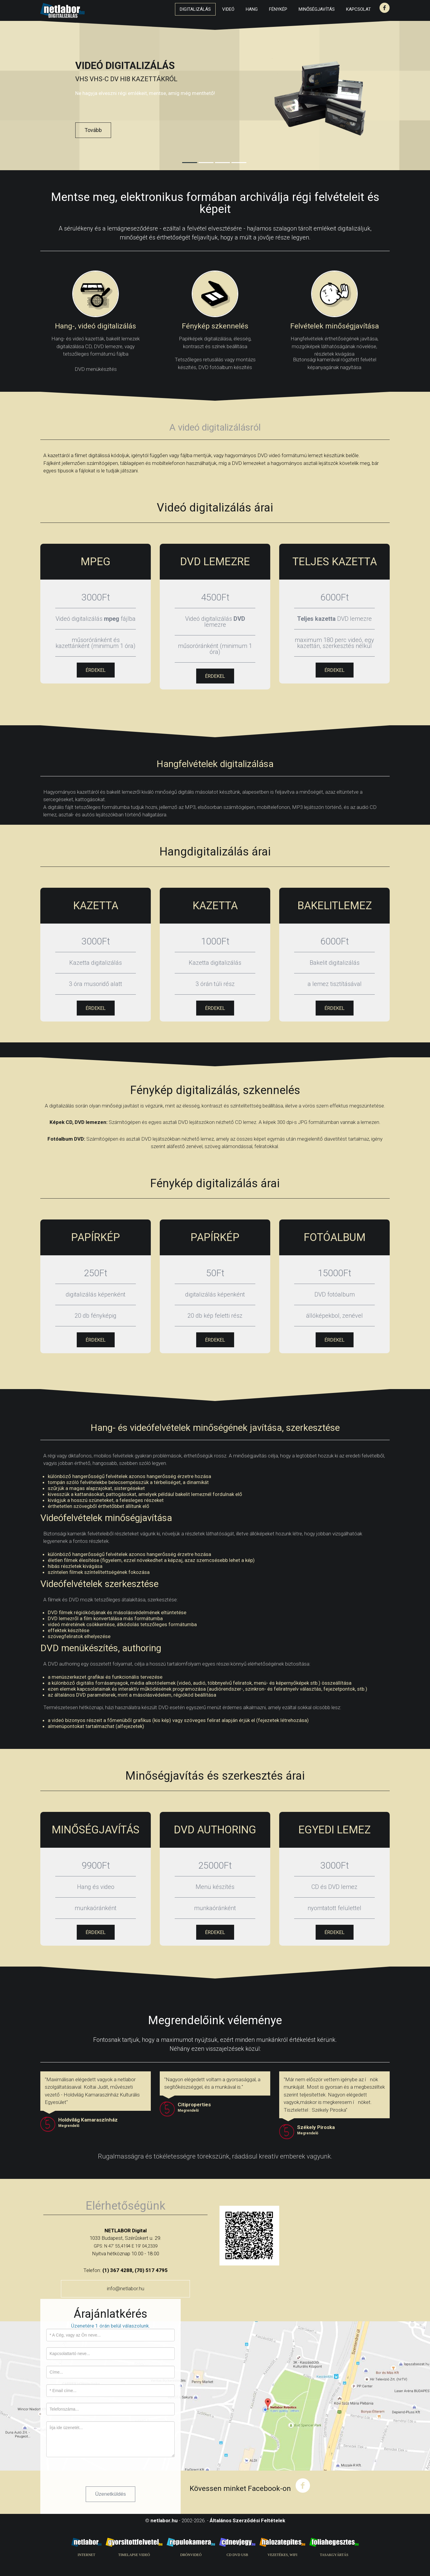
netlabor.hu (164, 2520)
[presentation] (91, 2474)
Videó (228, 9)
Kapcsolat (358, 9)
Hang (252, 9)
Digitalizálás (195, 9)
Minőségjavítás (317, 9)
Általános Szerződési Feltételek (247, 2520)
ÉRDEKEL (96, 670)
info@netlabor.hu (125, 2288)
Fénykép (278, 9)
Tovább (93, 130)
